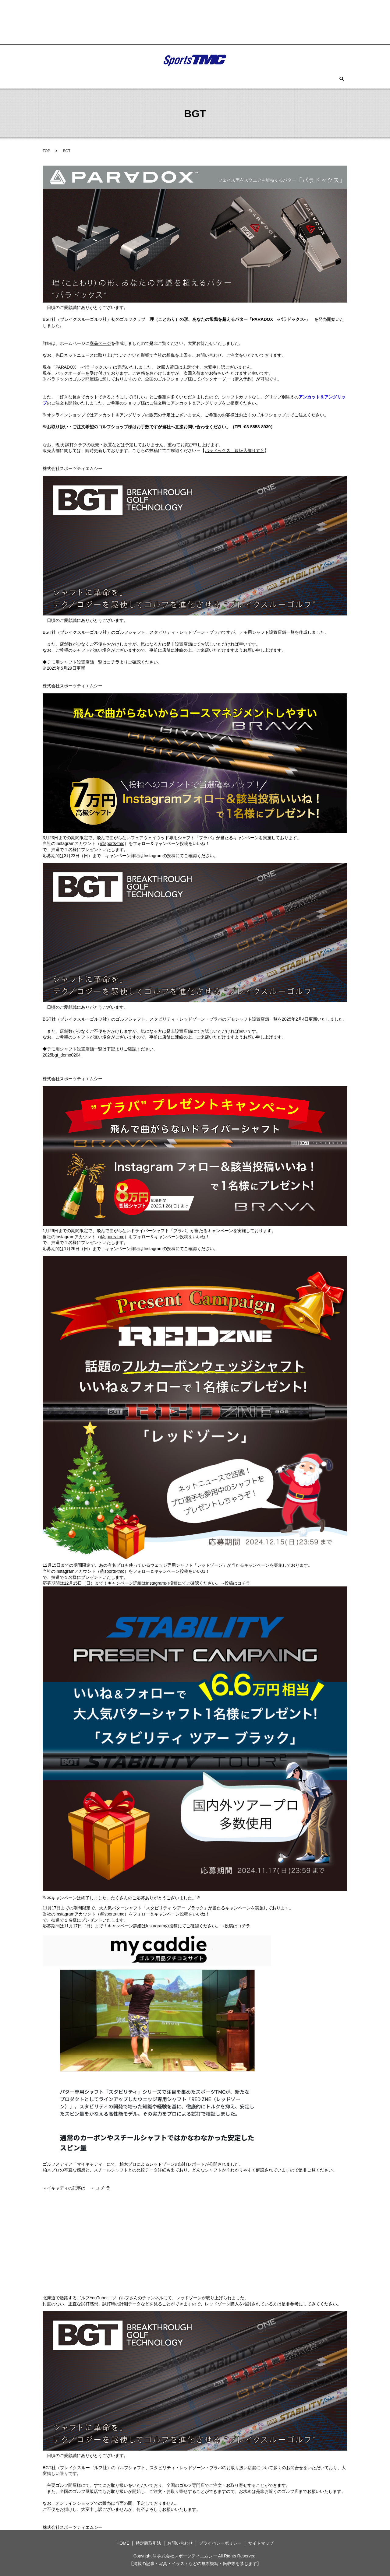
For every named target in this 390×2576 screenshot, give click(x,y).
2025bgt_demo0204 (62, 1055)
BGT (125, 78)
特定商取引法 (148, 2543)
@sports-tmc (112, 843)
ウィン (105, 78)
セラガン (251, 78)
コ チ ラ (102, 2187)
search (307, 78)
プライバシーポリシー (220, 2543)
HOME (84, 78)
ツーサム (193, 78)
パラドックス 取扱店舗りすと (234, 450)
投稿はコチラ (237, 1583)
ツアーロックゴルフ (157, 78)
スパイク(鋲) (223, 78)
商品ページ (100, 343)
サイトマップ (261, 2543)
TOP (46, 151)
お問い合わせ (281, 78)
